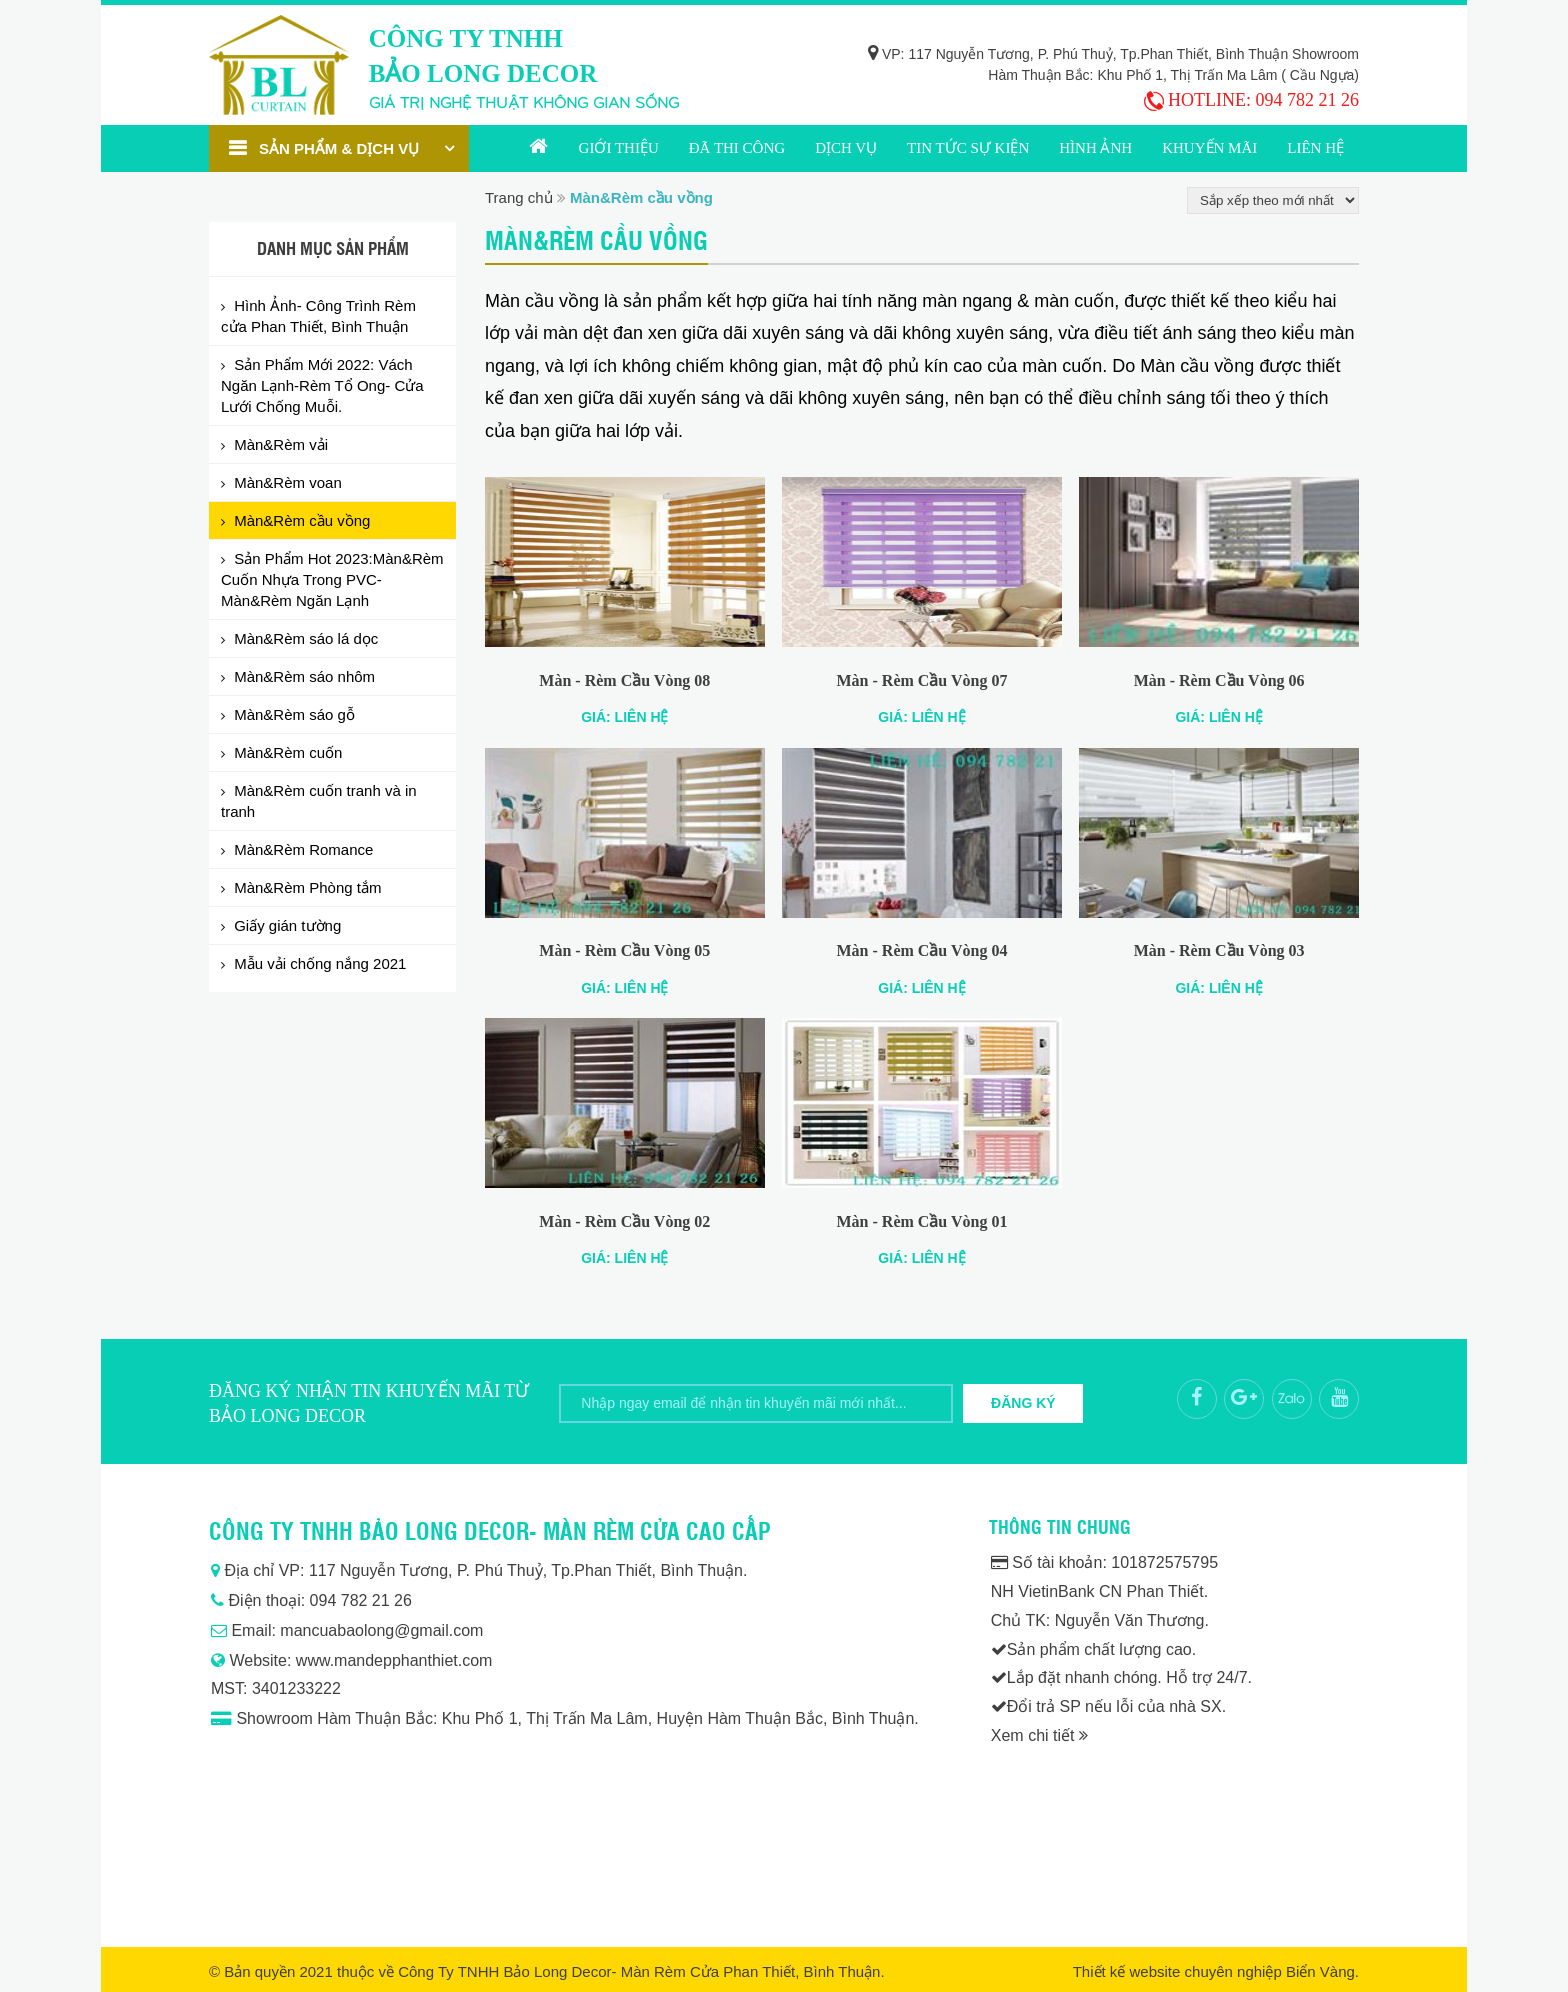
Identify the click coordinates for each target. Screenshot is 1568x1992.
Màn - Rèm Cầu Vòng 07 (922, 680)
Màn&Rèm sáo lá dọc (304, 638)
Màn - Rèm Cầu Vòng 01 (922, 1221)
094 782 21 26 (1308, 100)
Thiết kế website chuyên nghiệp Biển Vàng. (1216, 1971)
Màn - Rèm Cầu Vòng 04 (922, 950)
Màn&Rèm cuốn (286, 752)
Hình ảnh (1095, 148)
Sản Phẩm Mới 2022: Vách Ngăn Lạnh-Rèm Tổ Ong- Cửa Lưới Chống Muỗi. (322, 385)
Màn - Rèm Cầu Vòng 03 (1219, 950)
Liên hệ (1315, 148)
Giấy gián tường (285, 925)
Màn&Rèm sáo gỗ (292, 714)
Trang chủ (539, 148)
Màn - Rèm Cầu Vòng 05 (624, 950)
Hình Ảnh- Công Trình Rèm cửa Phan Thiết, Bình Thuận (318, 316)
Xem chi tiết (1039, 1735)
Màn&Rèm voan (286, 482)
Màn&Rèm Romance (301, 849)
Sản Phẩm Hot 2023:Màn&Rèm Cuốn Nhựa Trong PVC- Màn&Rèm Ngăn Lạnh (332, 579)
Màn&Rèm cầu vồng (300, 520)
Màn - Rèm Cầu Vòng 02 (624, 1221)
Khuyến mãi (1209, 148)
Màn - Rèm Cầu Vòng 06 (1219, 680)
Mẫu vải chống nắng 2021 (318, 963)
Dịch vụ (846, 148)
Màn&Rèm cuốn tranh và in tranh (319, 801)
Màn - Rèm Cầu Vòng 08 (624, 680)
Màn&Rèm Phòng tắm (305, 887)
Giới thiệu (619, 148)
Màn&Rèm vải (279, 444)
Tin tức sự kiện (968, 148)
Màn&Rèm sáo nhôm (302, 676)
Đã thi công (737, 148)
